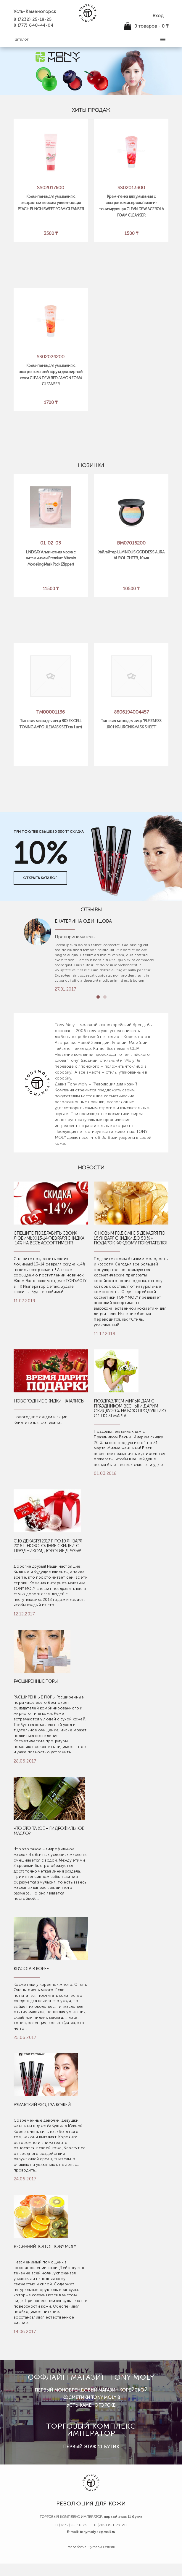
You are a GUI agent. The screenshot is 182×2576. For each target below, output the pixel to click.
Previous (91, 997)
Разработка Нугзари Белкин (91, 2547)
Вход (157, 15)
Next (116, 997)
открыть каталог (40, 878)
